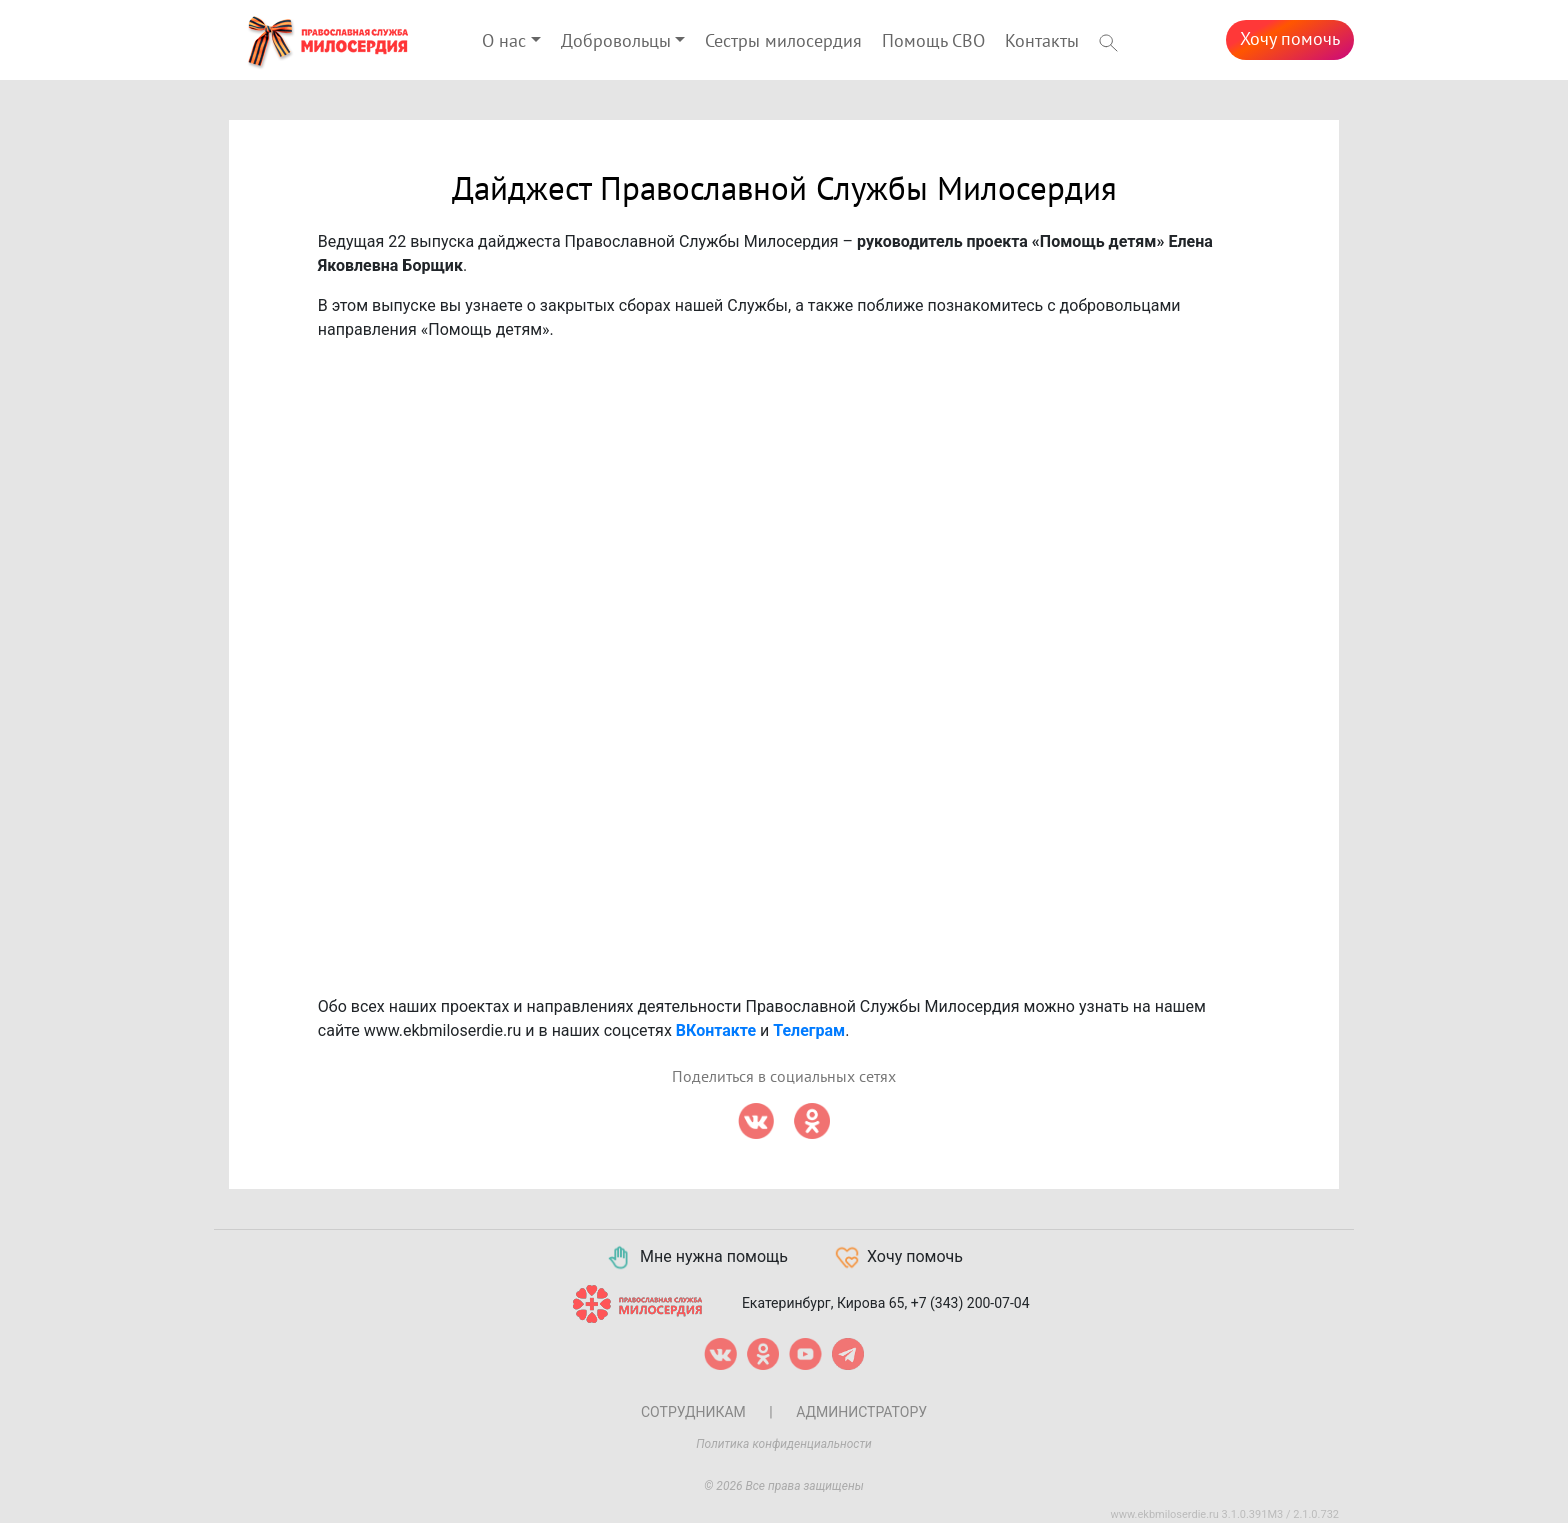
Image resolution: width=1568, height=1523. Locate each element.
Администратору (861, 1412)
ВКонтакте (716, 1030)
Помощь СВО (933, 41)
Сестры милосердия (783, 41)
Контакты (1042, 41)
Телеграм (809, 1030)
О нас (504, 41)
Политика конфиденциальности (784, 1444)
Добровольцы (616, 41)
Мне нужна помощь (696, 1258)
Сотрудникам (693, 1412)
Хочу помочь (1290, 39)
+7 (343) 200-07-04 (970, 1303)
